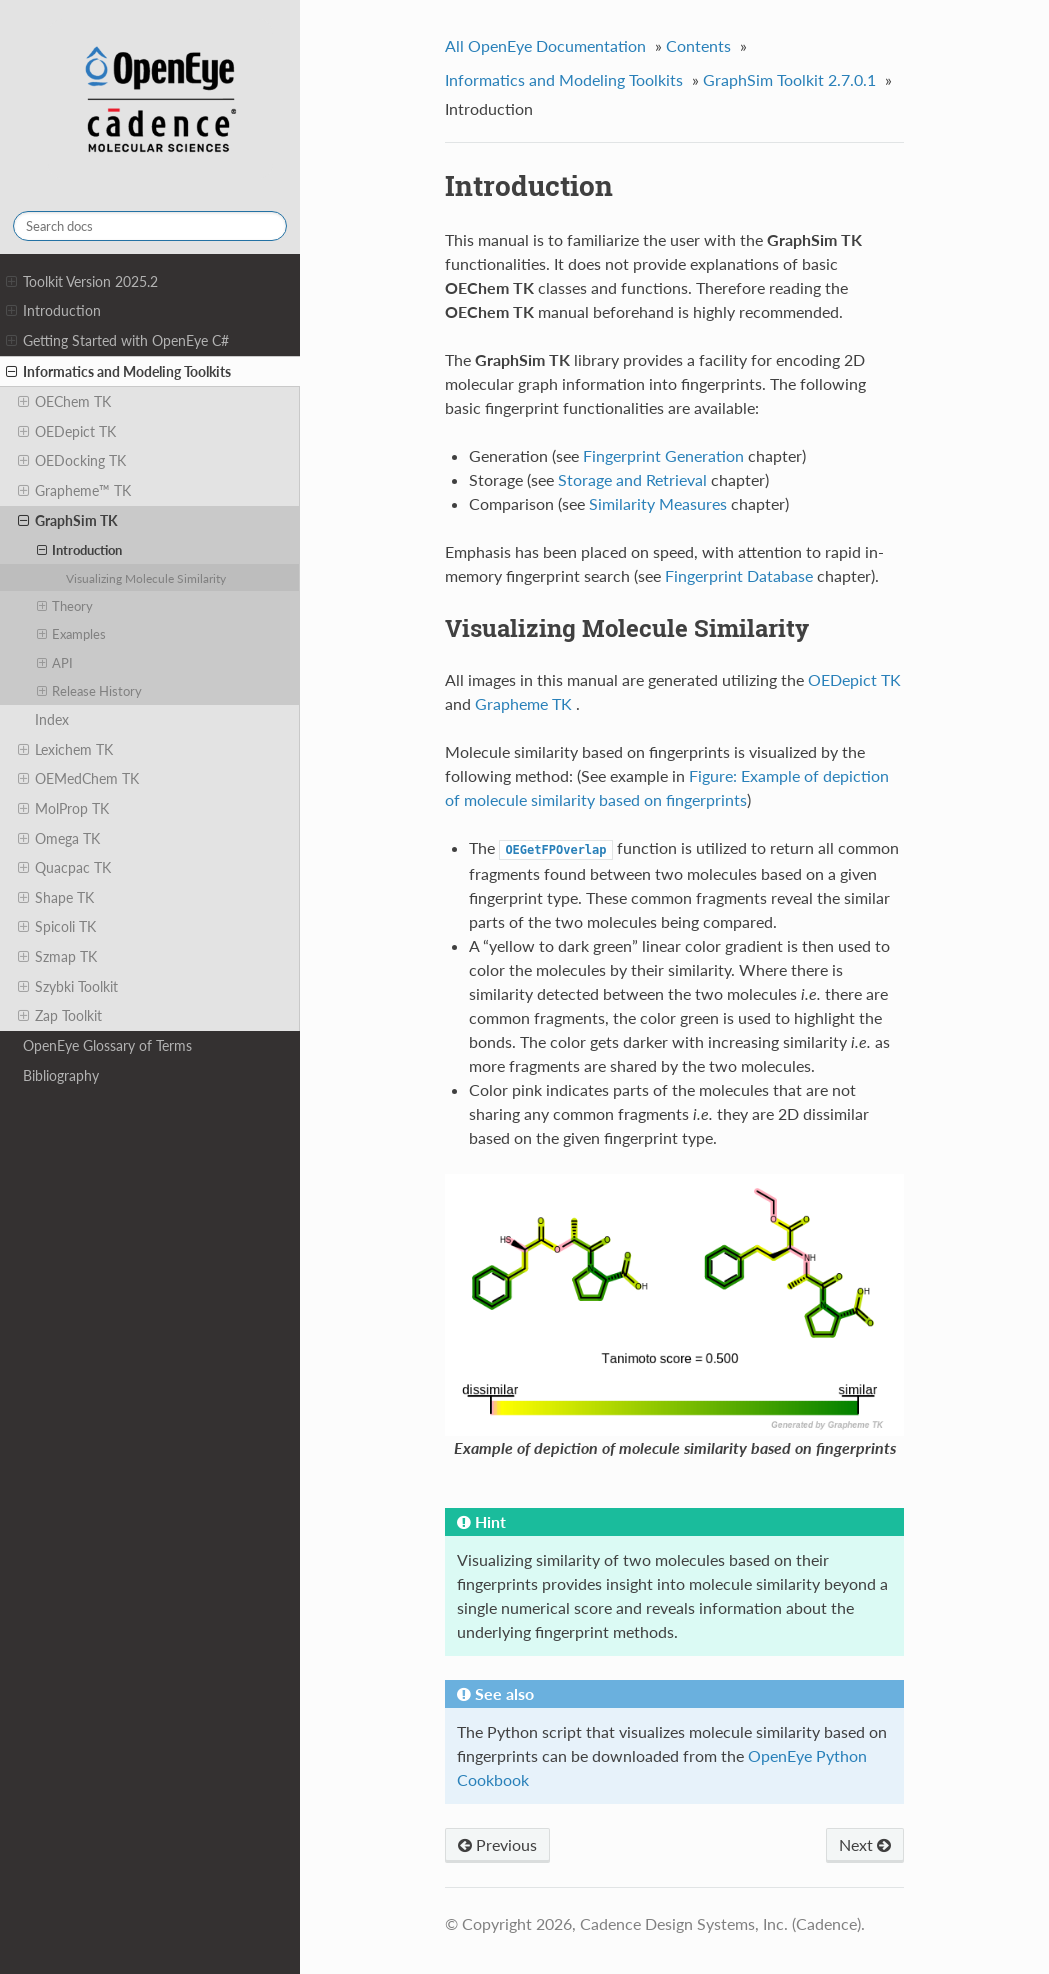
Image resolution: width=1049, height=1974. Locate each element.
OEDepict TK (67, 432)
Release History (90, 691)
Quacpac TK (64, 868)
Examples (72, 634)
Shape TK (56, 898)
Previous (497, 1844)
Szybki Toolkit (68, 987)
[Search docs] (150, 226)
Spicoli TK (57, 927)
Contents (698, 45)
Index (52, 719)
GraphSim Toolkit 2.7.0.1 (789, 79)
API (55, 663)
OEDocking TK (72, 461)
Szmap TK (57, 957)
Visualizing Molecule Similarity (146, 578)
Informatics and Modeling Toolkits (118, 372)
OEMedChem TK (78, 779)
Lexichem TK (65, 750)
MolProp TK (63, 809)
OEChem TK (64, 402)
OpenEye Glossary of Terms (107, 1045)
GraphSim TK (68, 521)
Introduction (53, 311)
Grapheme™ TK (74, 491)
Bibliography (61, 1075)
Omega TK (59, 839)
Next (865, 1844)
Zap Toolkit (60, 1016)
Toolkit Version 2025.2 (82, 282)
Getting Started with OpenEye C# (117, 341)
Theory (65, 606)
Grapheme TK (523, 703)
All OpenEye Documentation (545, 45)
